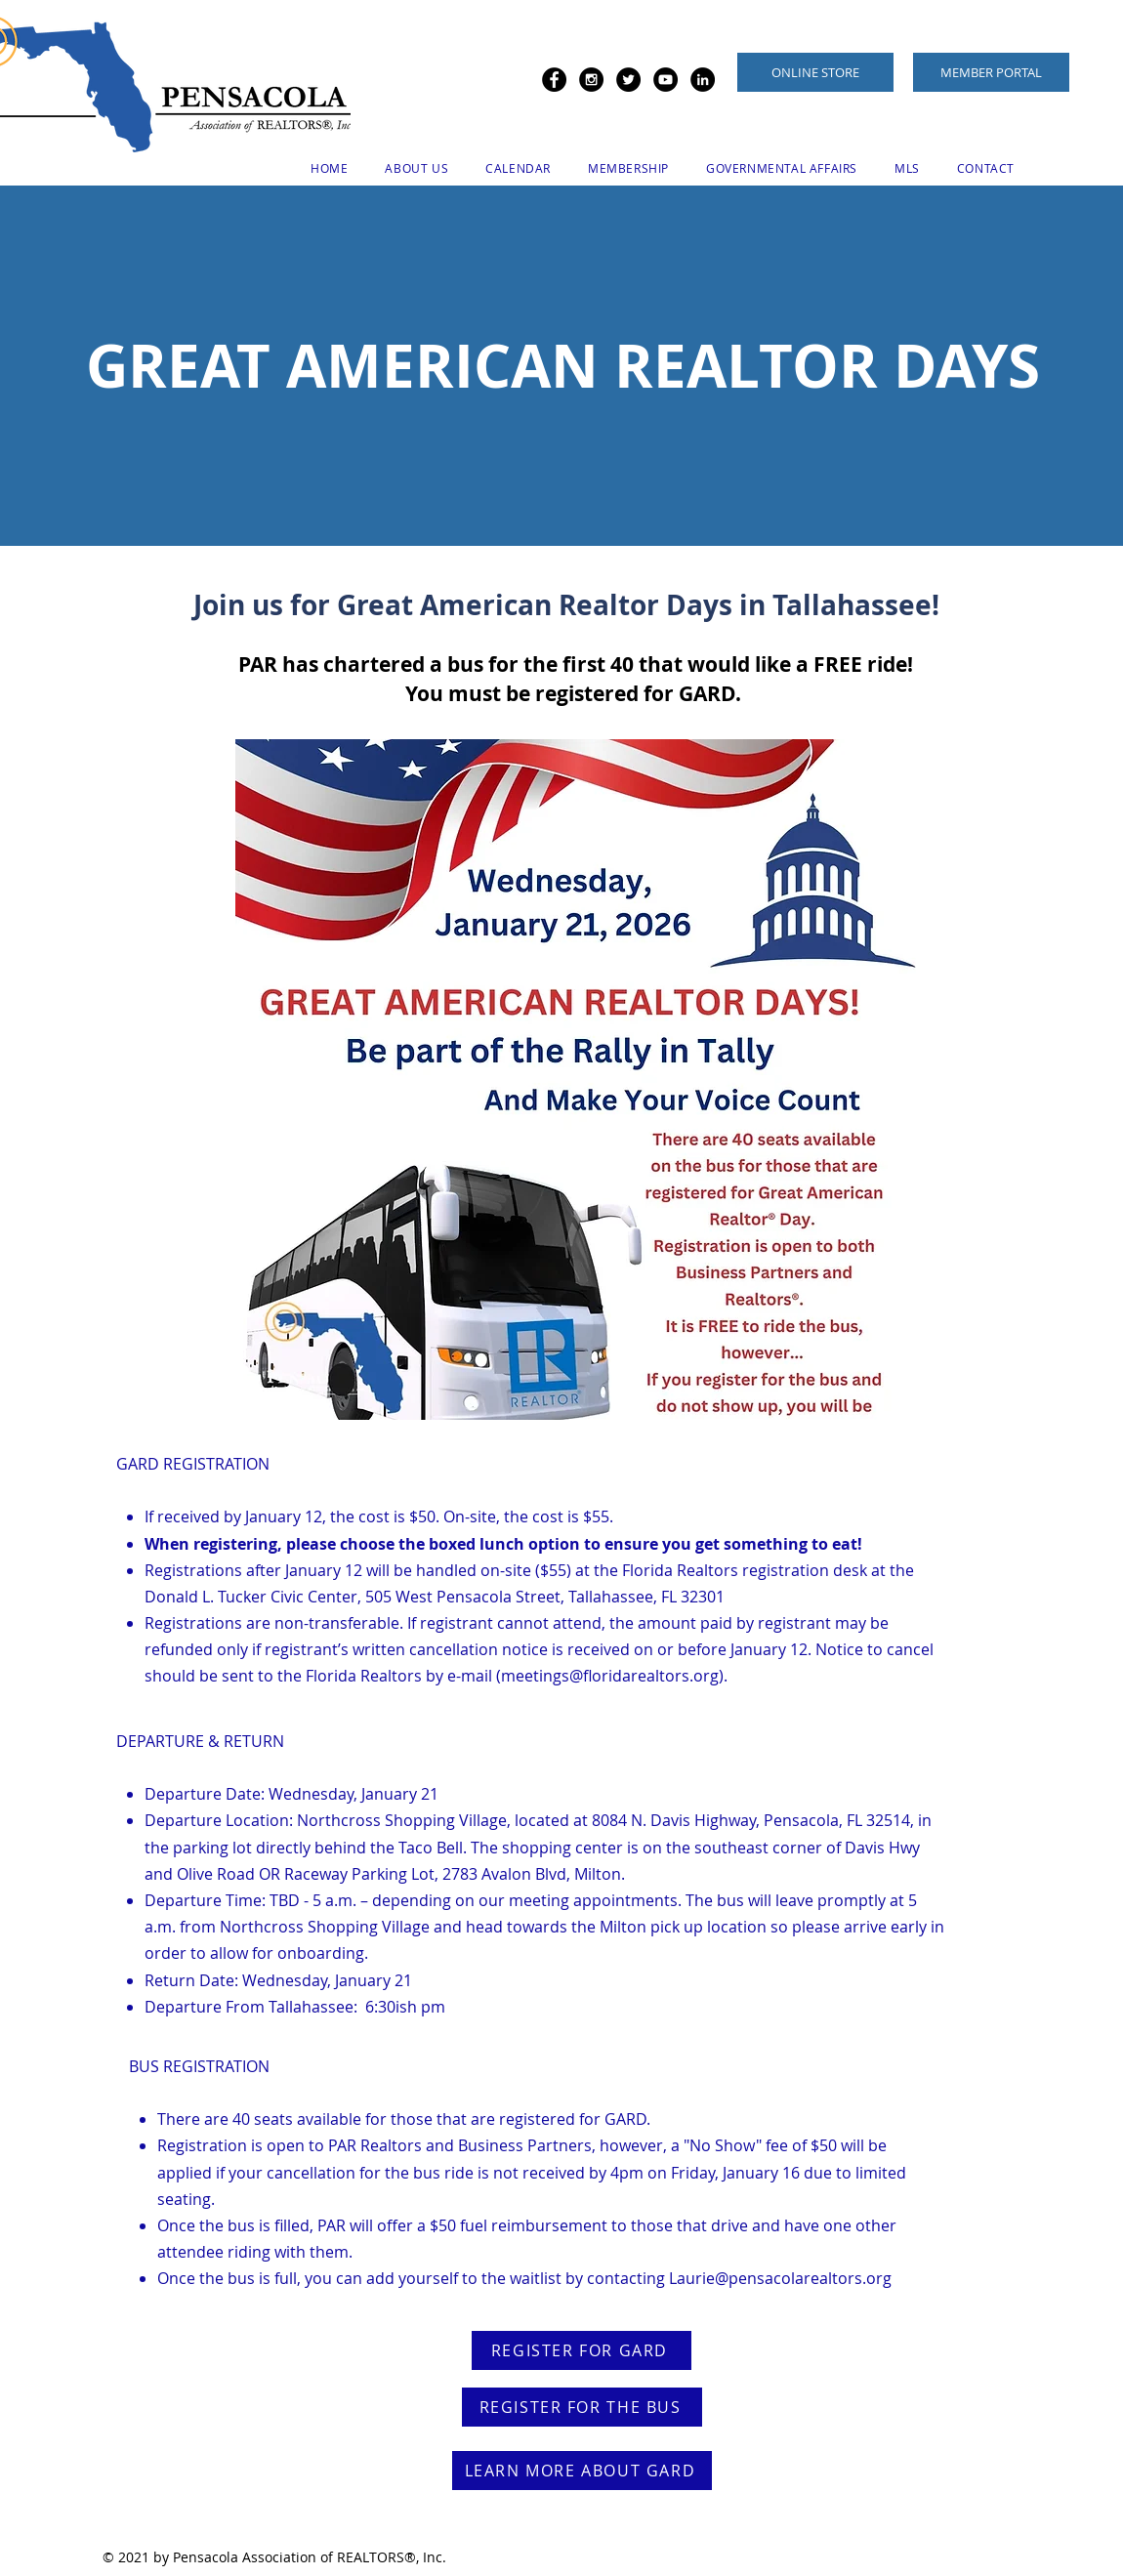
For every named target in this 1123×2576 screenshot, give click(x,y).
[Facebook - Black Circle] (554, 79)
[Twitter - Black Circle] (628, 79)
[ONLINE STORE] (815, 72)
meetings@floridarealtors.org (610, 1675)
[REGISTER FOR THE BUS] (582, 2407)
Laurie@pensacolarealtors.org (780, 2278)
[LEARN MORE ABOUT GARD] (582, 2470)
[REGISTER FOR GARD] (581, 2350)
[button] (416, 168)
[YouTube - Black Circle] (665, 79)
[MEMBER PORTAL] (991, 72)
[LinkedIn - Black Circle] (702, 79)
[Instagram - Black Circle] (591, 79)
